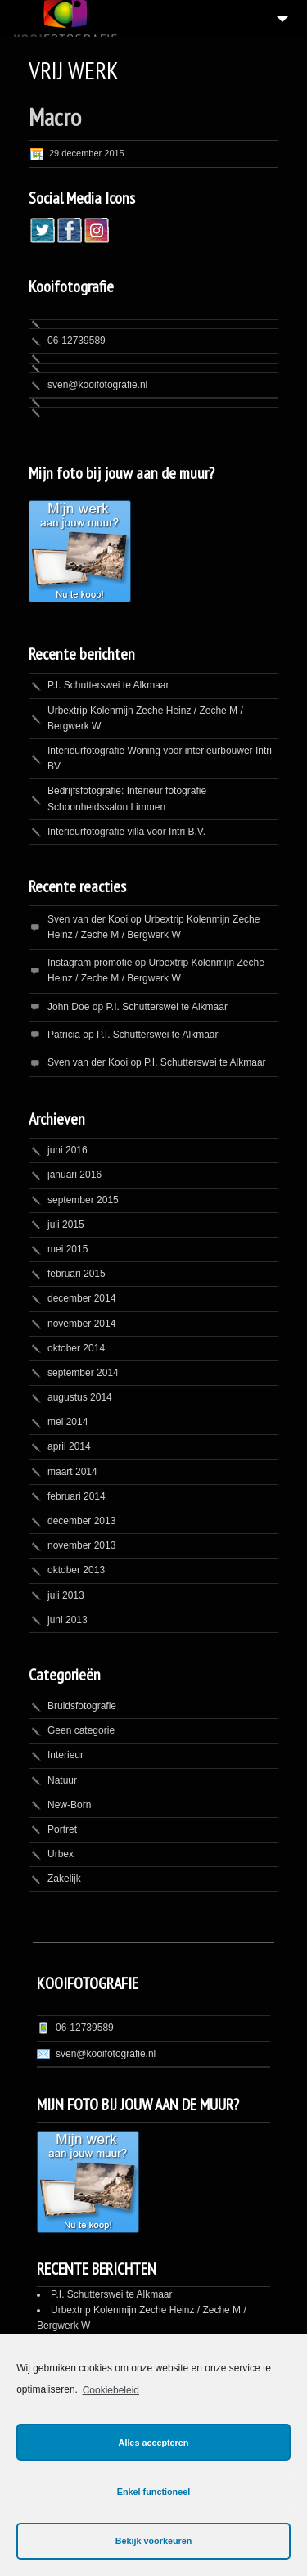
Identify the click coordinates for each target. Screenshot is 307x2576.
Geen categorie (81, 1730)
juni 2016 (67, 1150)
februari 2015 (76, 1273)
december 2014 (81, 1298)
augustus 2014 (79, 1397)
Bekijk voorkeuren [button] (153, 2541)
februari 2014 (76, 1496)
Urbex (60, 1854)
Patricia (63, 1034)
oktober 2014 (76, 1348)
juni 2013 (67, 1620)
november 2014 (81, 1323)
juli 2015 (65, 1224)
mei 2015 (67, 1249)
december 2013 (81, 1521)
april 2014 (69, 1446)
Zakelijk (64, 1878)
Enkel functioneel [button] (153, 2492)
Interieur (65, 1755)
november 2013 (81, 1545)
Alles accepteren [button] (154, 2442)
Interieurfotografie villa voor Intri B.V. (126, 831)
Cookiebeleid (111, 2390)
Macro (55, 117)
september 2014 (83, 1372)
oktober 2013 (76, 1570)
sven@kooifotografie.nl (97, 384)
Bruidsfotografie (81, 1706)
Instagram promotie (89, 962)
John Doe (68, 1007)
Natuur (62, 1780)
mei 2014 (67, 1422)
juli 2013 (65, 1595)
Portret (62, 1829)
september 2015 (83, 1200)
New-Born (69, 1805)
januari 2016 (74, 1174)
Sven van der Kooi (87, 919)
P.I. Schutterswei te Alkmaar (108, 685)
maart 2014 (72, 1471)
